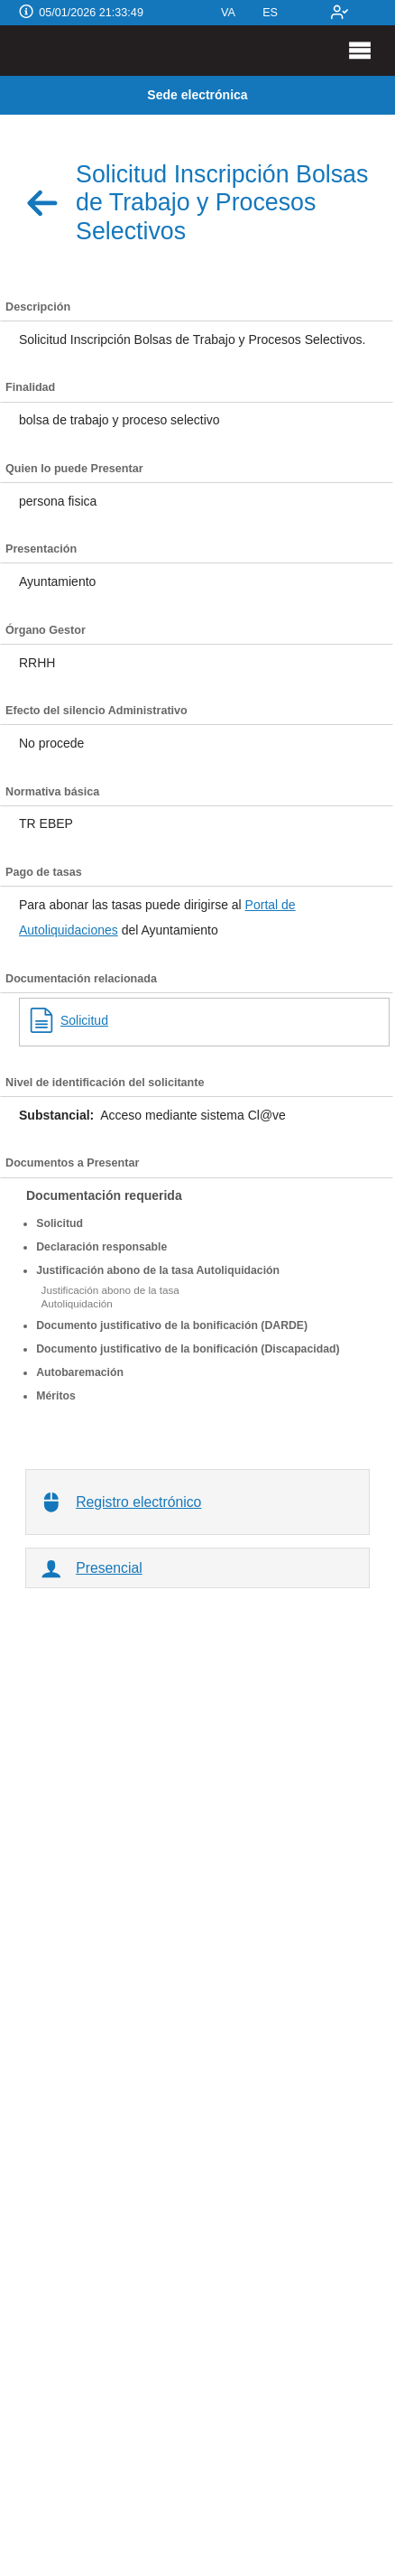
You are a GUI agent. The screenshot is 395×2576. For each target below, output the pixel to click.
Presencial (109, 1568)
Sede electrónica (197, 95)
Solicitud (68, 1020)
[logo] (50, 51)
